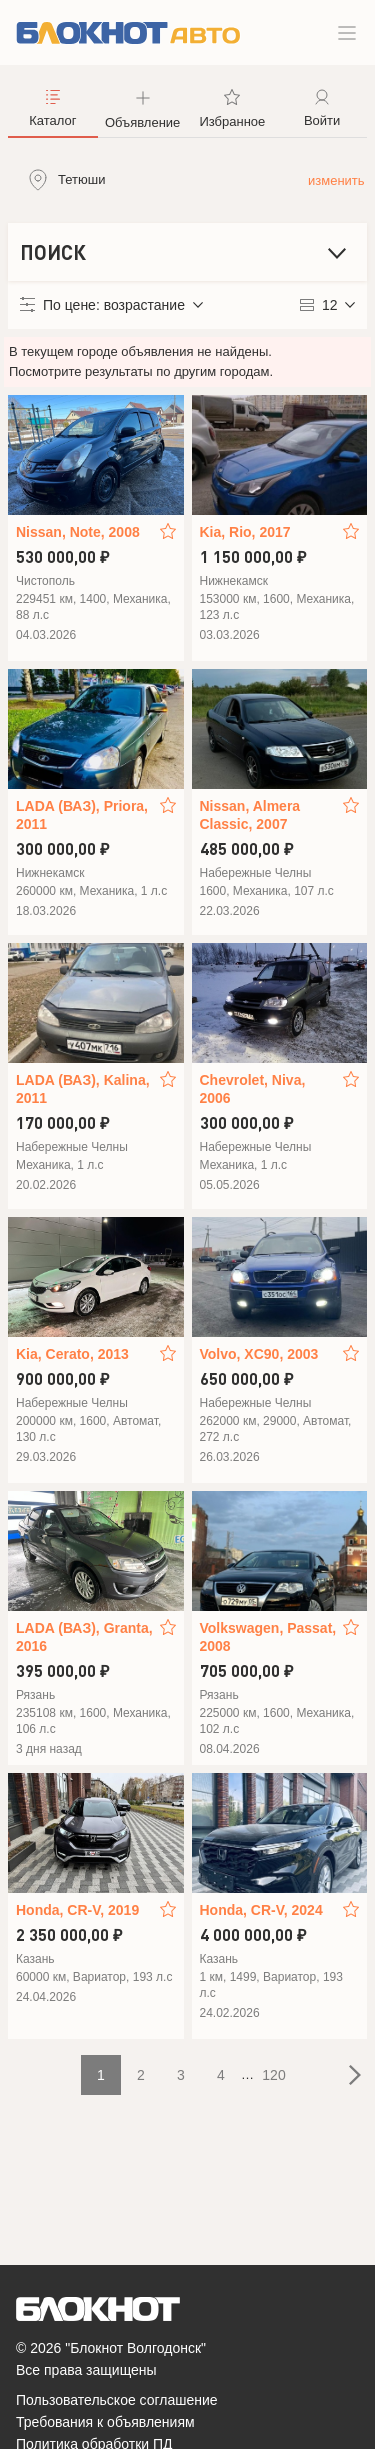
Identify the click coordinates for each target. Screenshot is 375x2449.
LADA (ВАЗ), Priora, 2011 (82, 815)
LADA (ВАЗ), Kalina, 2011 (83, 1089)
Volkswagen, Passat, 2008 (268, 1637)
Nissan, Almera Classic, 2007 (250, 815)
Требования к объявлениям (105, 2422)
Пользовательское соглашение (117, 2400)
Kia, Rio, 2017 (245, 532)
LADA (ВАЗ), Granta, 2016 (84, 1637)
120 (273, 2075)
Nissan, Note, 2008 (78, 532)
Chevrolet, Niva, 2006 (253, 1089)
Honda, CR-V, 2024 (261, 1910)
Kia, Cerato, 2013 (72, 1354)
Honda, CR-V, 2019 (77, 1910)
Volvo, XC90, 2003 (259, 1354)
